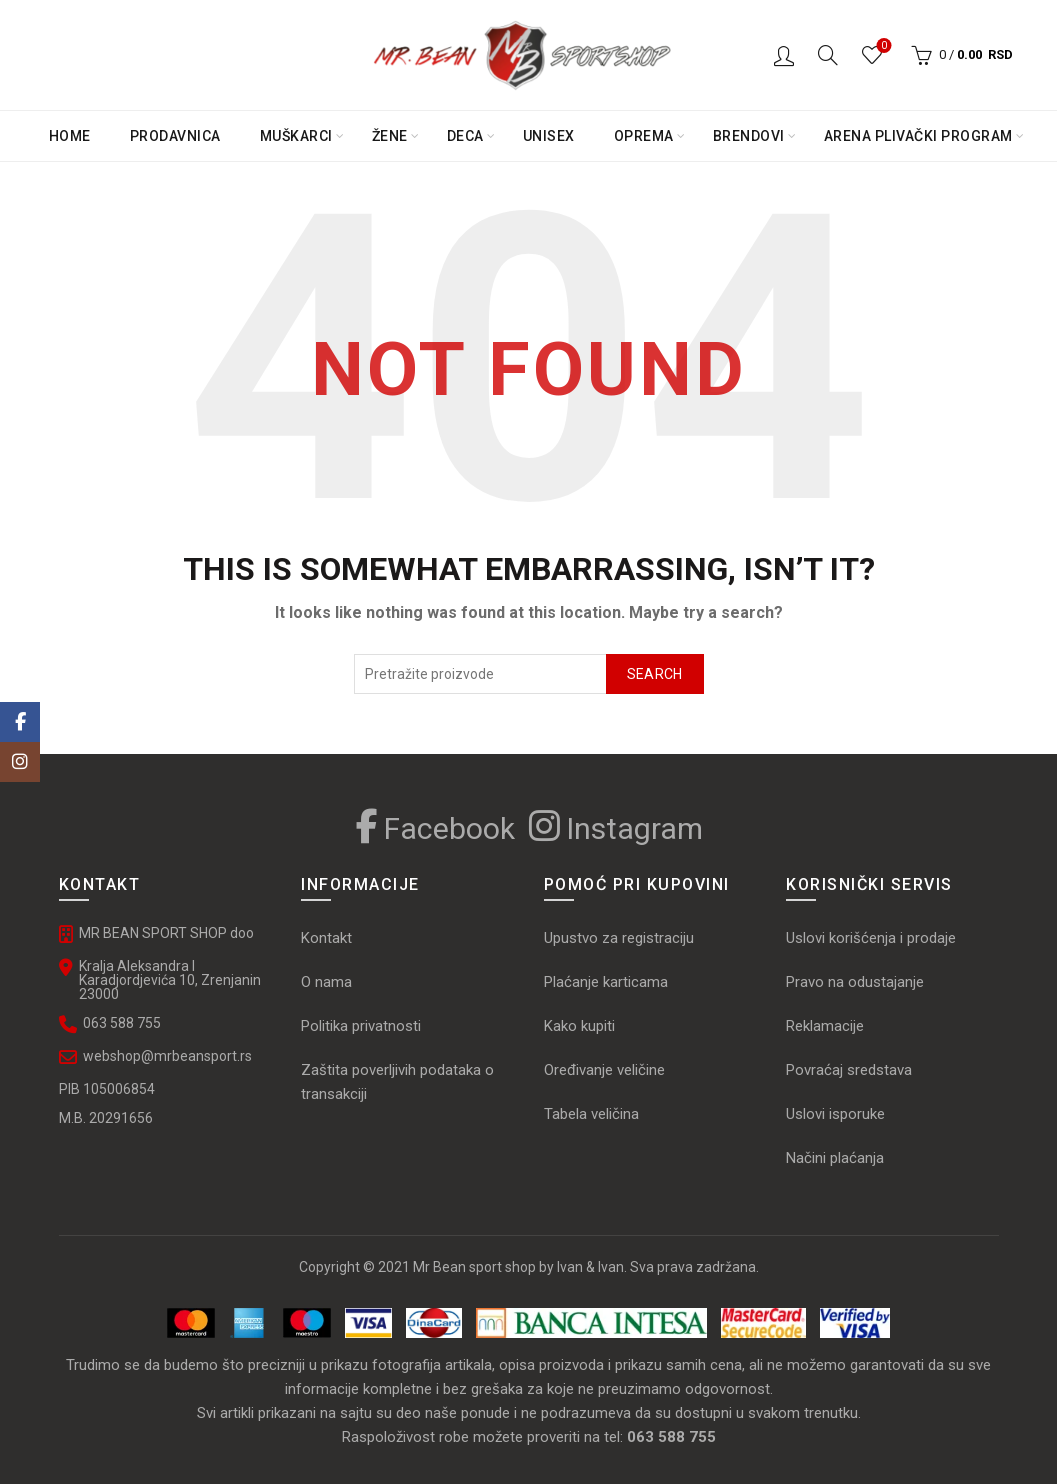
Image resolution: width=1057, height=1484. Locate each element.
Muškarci (296, 136)
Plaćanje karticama (606, 982)
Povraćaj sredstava (849, 1070)
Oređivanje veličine (604, 1070)
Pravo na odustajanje (855, 982)
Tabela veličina (593, 1114)
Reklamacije (825, 1026)
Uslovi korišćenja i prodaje (871, 938)
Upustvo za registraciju (619, 938)
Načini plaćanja (835, 1158)
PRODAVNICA (175, 136)
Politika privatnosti (361, 1026)
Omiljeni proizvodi (882, 46)
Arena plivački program (918, 136)
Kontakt (326, 938)
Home (70, 136)
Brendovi (749, 136)
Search (655, 674)
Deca (465, 136)
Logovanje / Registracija (784, 55)
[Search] (828, 55)
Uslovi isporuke (835, 1114)
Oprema (644, 136)
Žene (390, 136)
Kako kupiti (579, 1026)
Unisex (549, 136)
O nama (326, 982)
